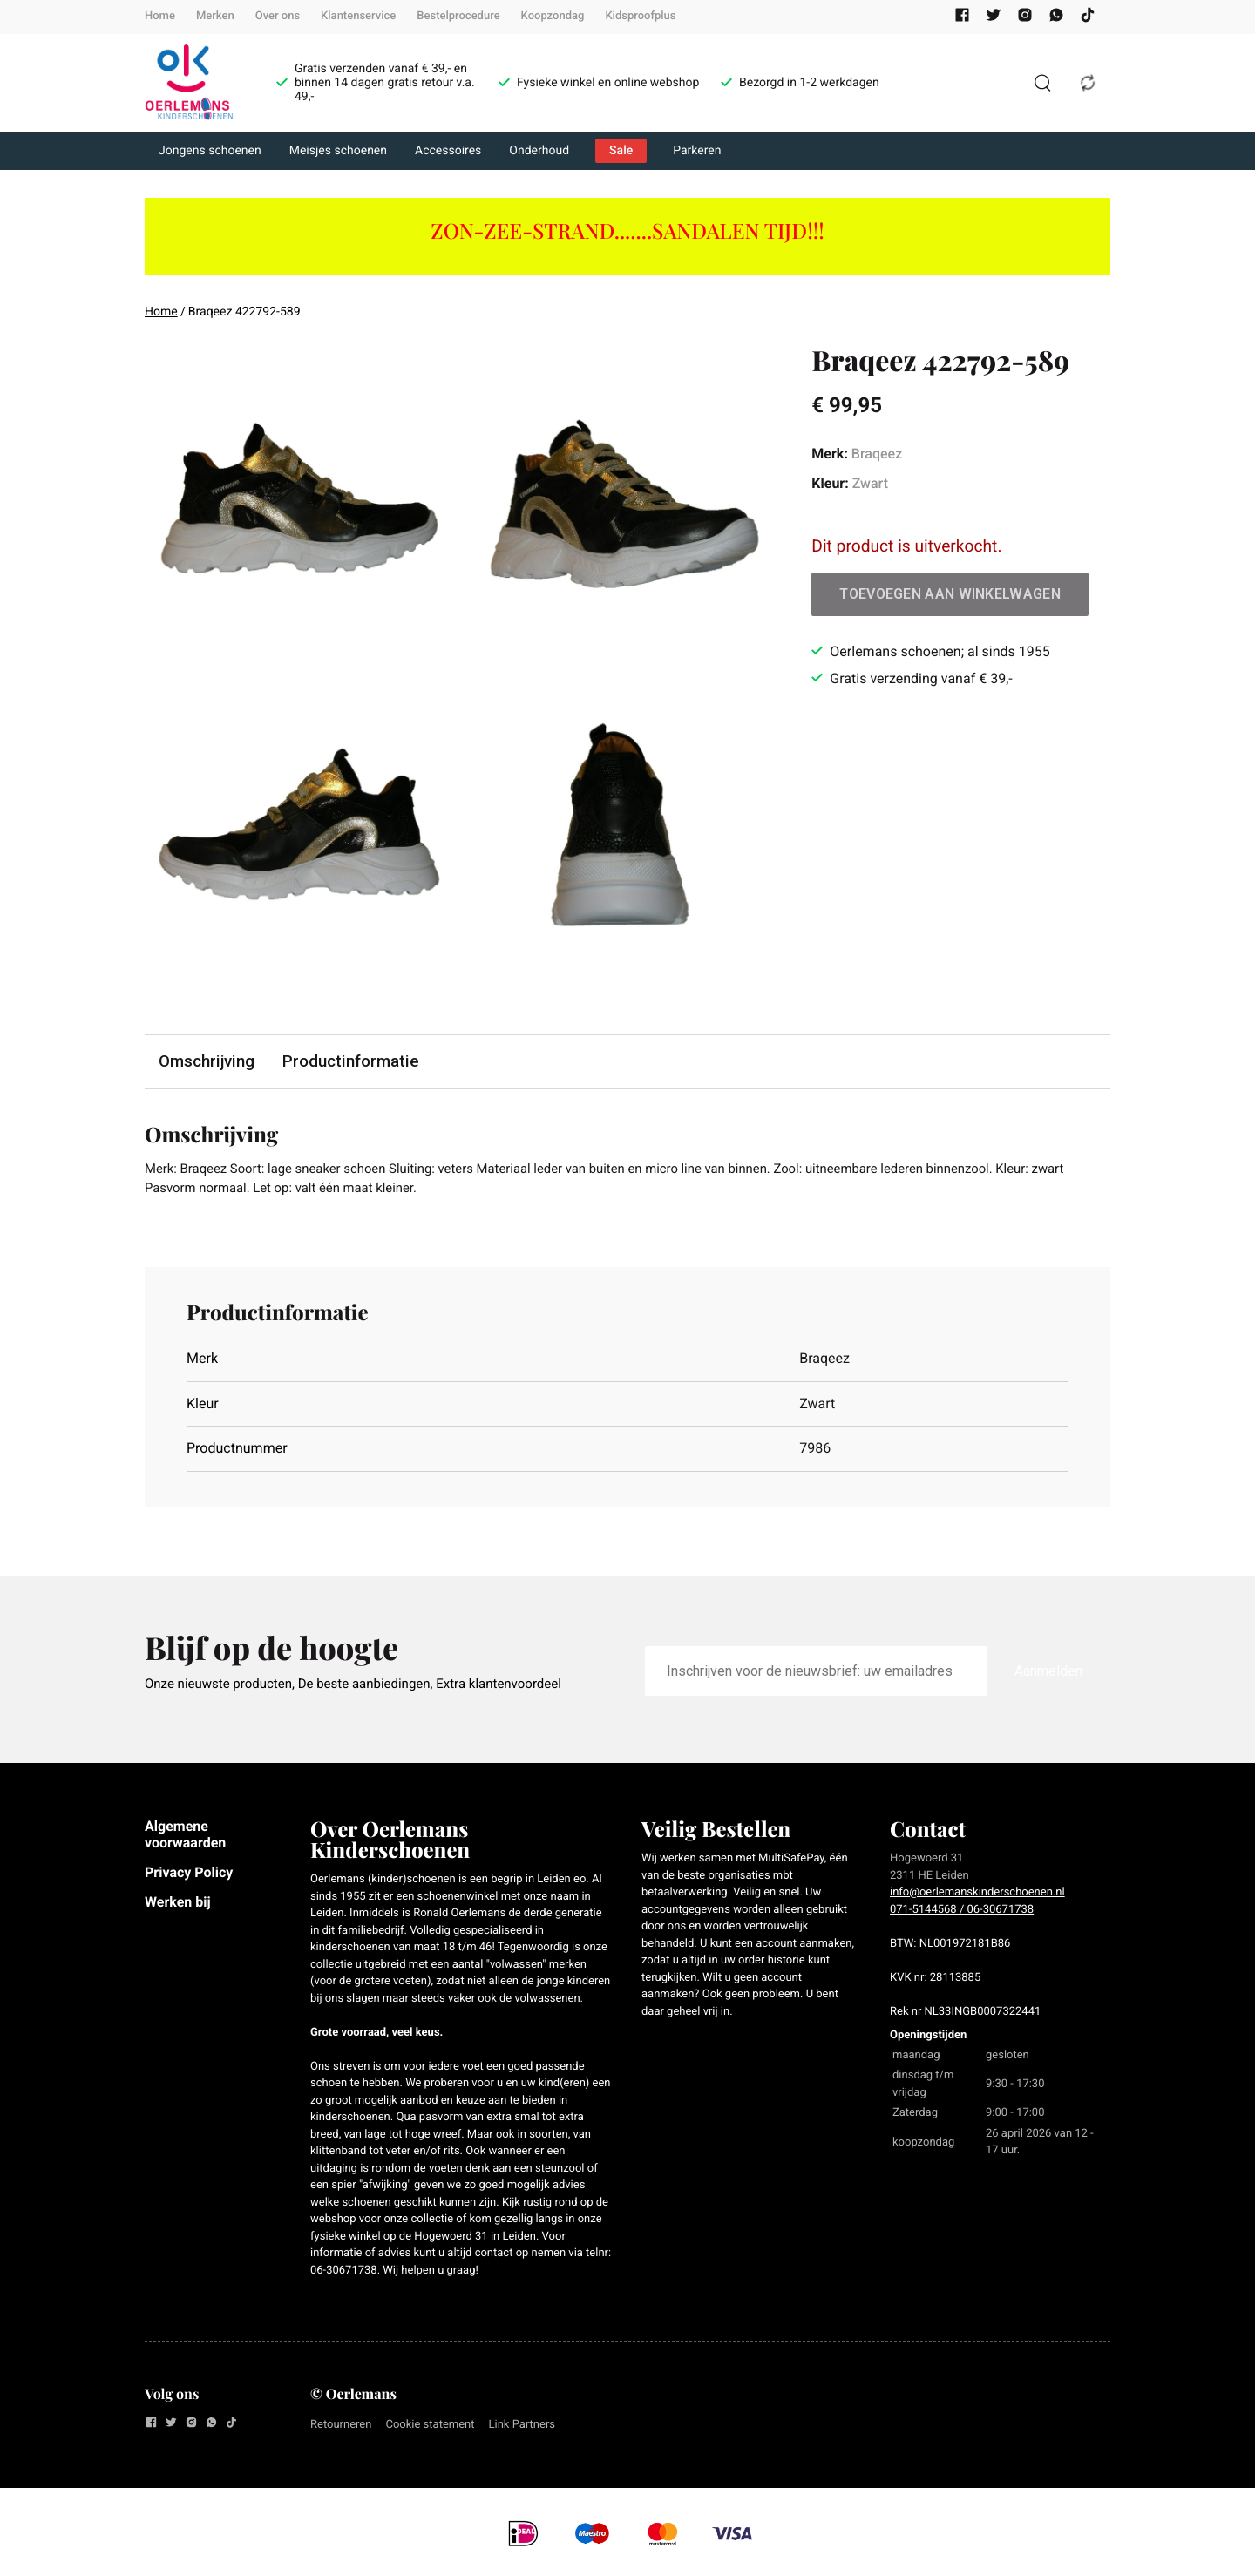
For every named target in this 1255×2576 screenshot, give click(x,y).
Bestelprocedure (458, 16)
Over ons (277, 16)
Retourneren (340, 2428)
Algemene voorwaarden (185, 1837)
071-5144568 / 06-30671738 (962, 1913)
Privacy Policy (189, 1876)
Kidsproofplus (640, 16)
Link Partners (522, 2428)
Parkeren (697, 151)
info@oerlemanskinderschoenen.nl (977, 1895)
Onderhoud (539, 151)
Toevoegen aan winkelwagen (950, 594)
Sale (621, 151)
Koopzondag (553, 16)
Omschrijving (207, 1062)
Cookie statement (429, 2428)
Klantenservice (358, 16)
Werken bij (178, 1905)
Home (160, 16)
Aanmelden (1048, 1673)
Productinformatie (353, 1062)
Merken (215, 16)
